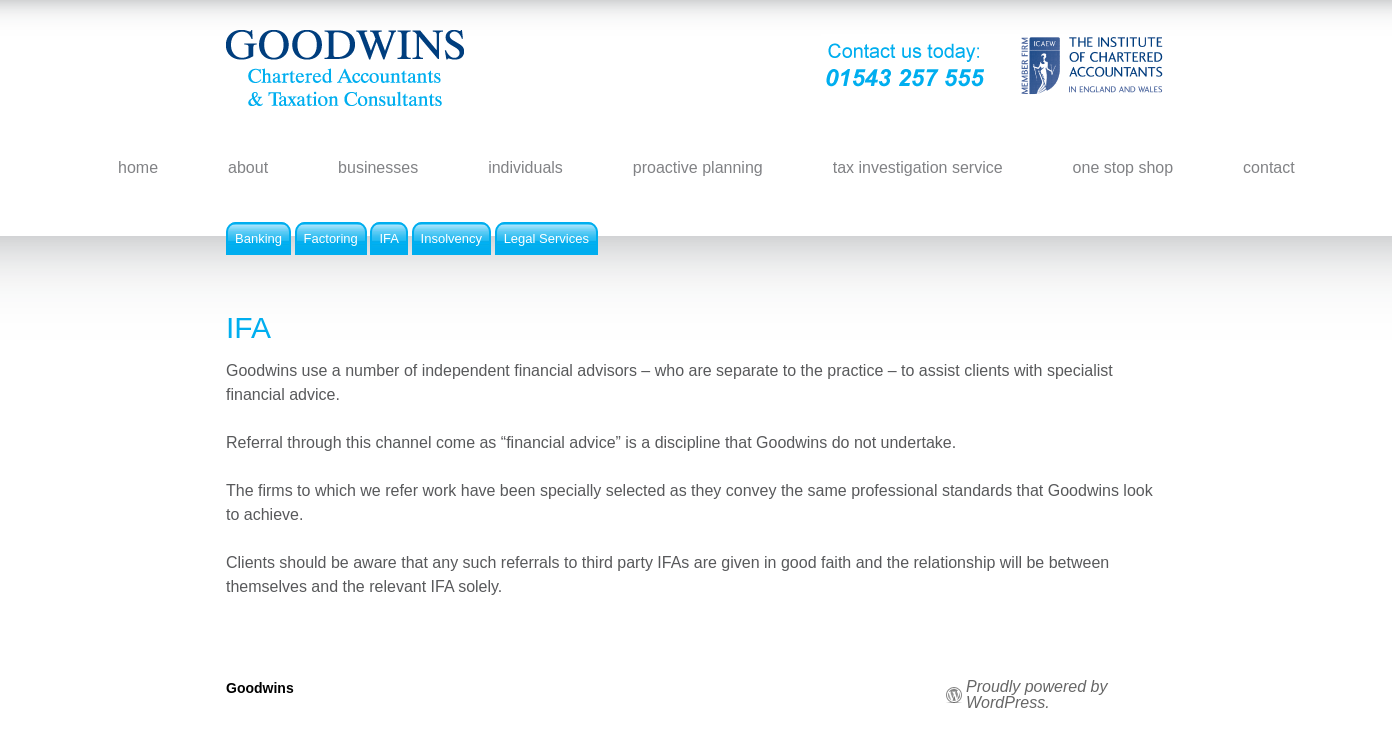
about (248, 167)
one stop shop (1123, 167)
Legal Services (546, 238)
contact (1269, 167)
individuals (525, 167)
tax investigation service (918, 167)
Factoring (331, 238)
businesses (378, 167)
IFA (389, 238)
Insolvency (451, 238)
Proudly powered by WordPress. (1036, 695)
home (138, 167)
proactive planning (698, 167)
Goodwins (260, 688)
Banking (258, 238)
